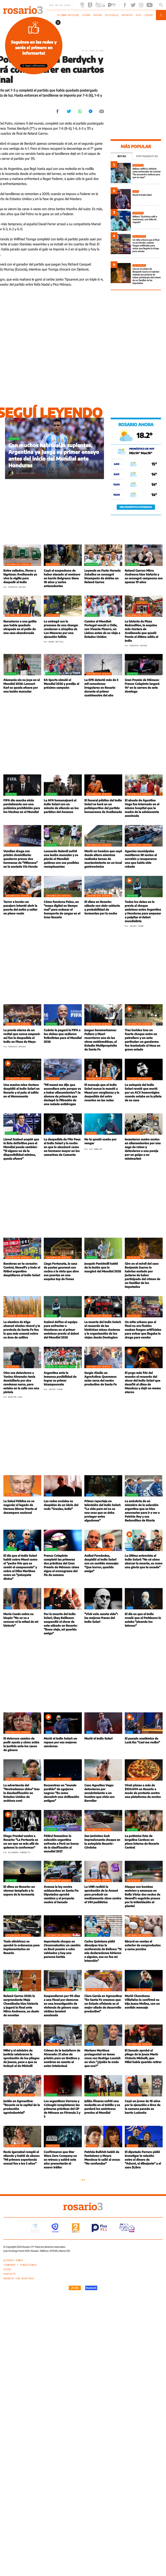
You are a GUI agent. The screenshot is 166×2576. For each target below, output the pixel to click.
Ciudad (86, 15)
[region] (83, 34)
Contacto (9, 2274)
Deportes (127, 15)
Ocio (138, 15)
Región (98, 15)
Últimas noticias (68, 15)
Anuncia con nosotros (18, 2278)
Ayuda (7, 2269)
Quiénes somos (13, 2260)
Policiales (111, 15)
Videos (149, 15)
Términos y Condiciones (20, 2265)
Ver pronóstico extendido (136, 507)
